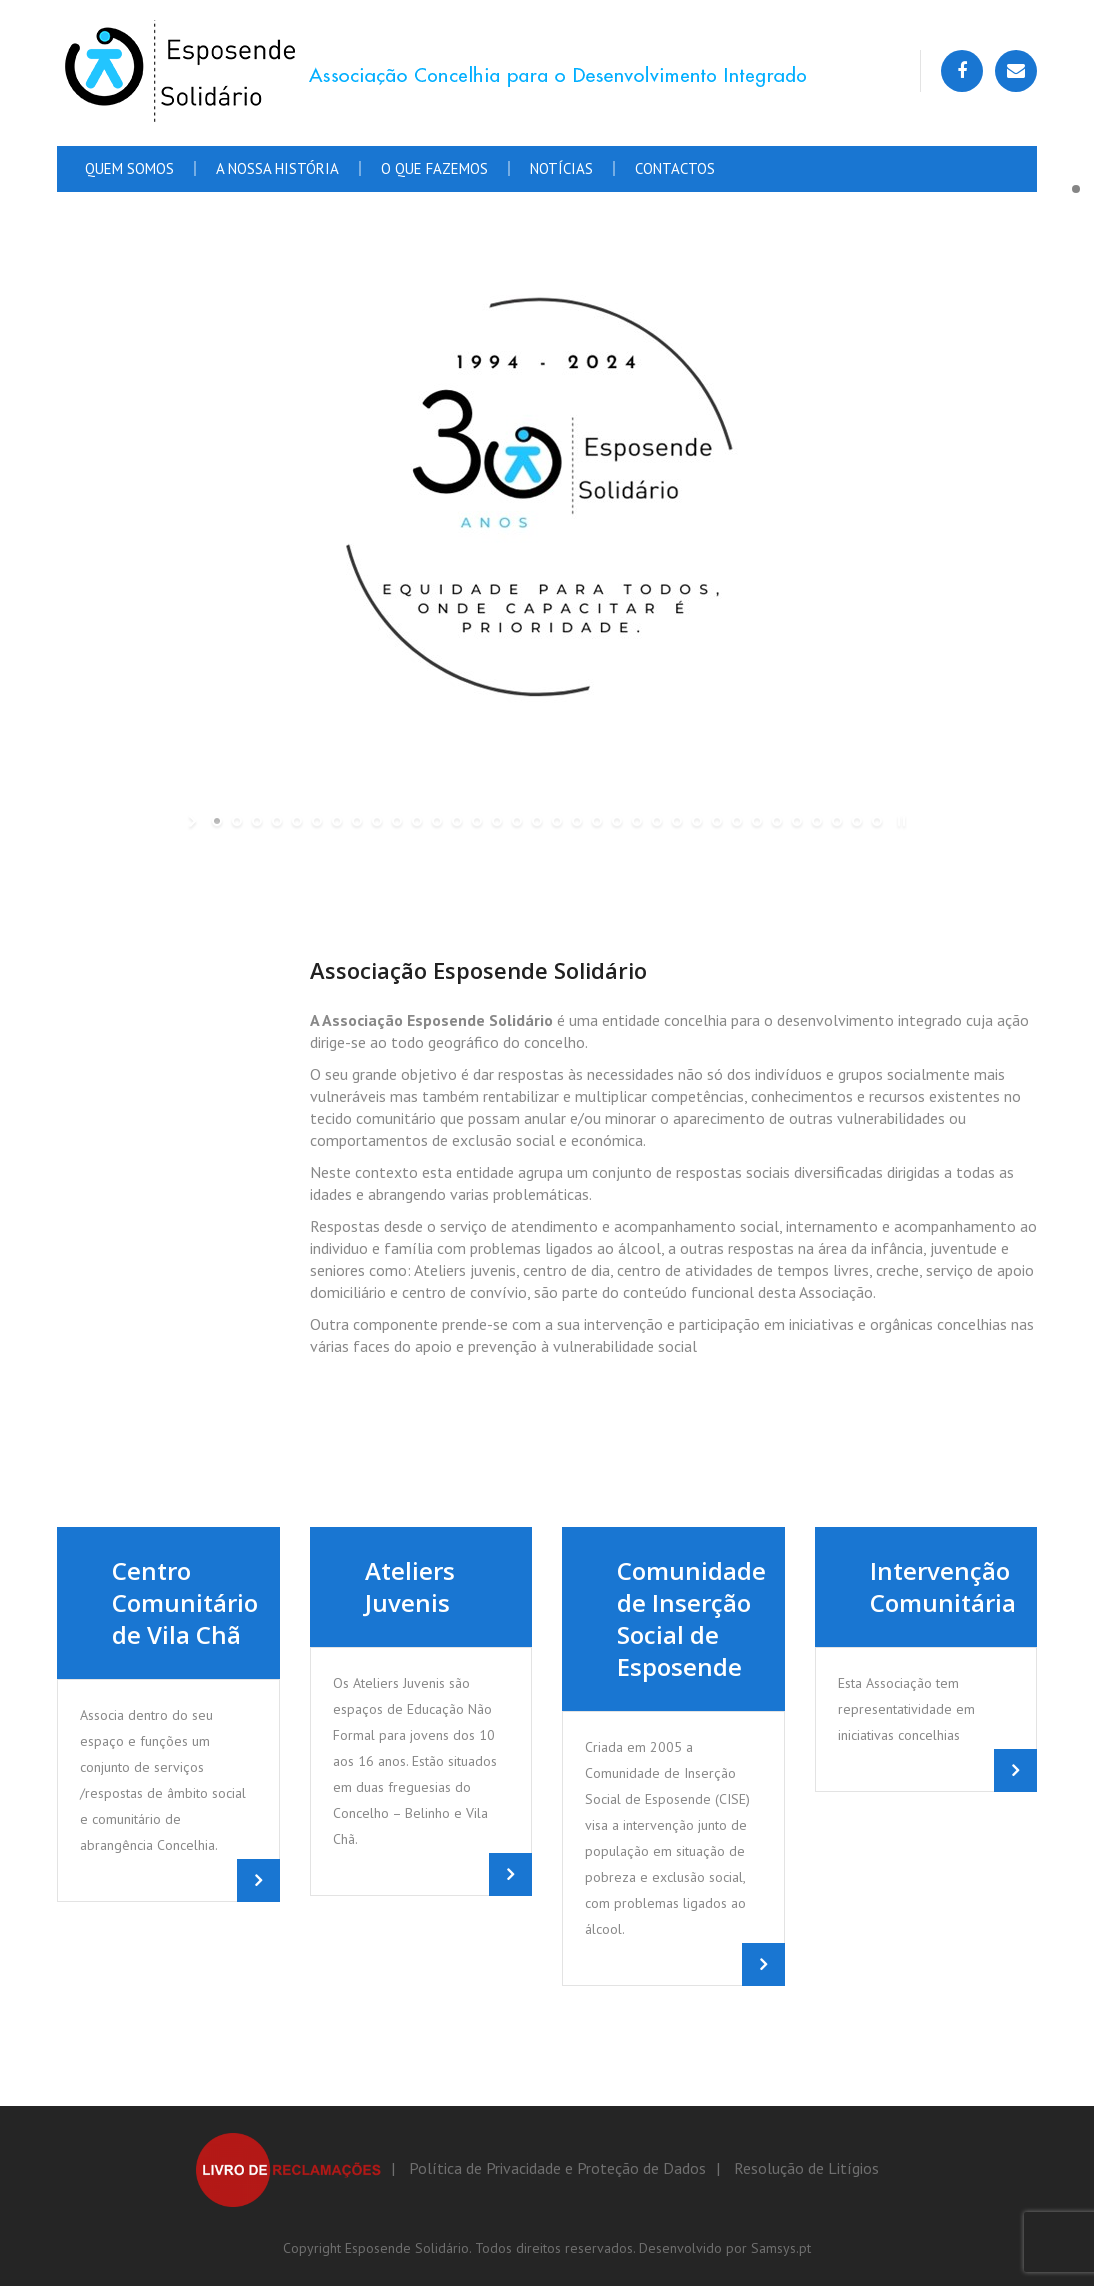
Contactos (675, 168)
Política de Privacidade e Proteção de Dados (557, 2168)
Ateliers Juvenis (410, 1586)
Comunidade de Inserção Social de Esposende (691, 1618)
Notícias (561, 168)
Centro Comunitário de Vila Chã (185, 1602)
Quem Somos (129, 168)
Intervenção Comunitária (943, 1586)
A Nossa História (277, 168)
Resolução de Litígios (806, 2168)
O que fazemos (434, 168)
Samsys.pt (781, 2248)
